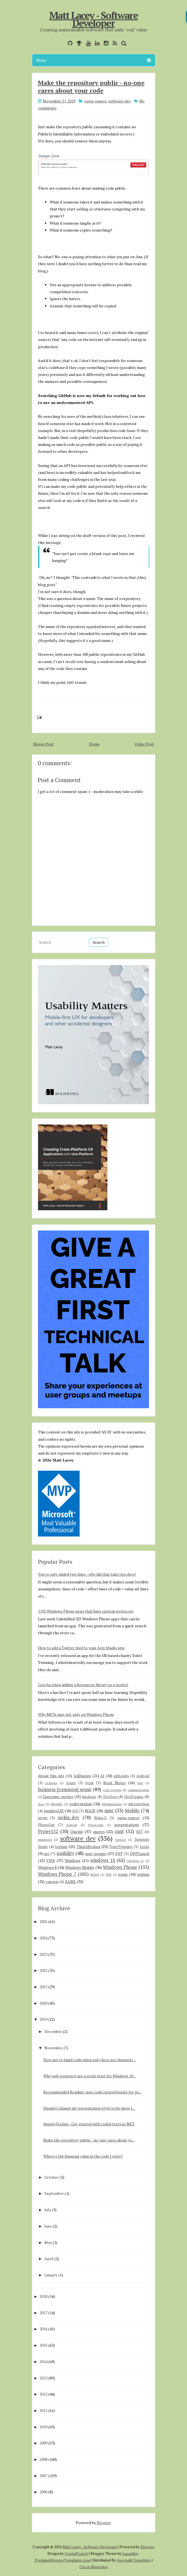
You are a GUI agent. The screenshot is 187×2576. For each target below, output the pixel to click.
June (48, 2226)
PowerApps (95, 1825)
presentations (126, 1824)
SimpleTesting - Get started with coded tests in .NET (89, 2123)
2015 (43, 2345)
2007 (43, 2475)
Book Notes (114, 1782)
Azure (71, 1783)
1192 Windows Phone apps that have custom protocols (86, 1611)
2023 (43, 1954)
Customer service (58, 1796)
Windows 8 (47, 1867)
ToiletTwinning (121, 1846)
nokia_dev (68, 1817)
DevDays (110, 1796)
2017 (43, 2312)
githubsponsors (112, 1804)
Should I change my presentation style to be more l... (89, 2108)
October (51, 2177)
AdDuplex (82, 1775)
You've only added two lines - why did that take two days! (87, 1574)
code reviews (112, 1790)
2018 (43, 2296)
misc (109, 1810)
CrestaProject (76, 2553)
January (50, 2275)
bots (140, 1783)
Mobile (132, 1810)
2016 (43, 2328)
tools (144, 1846)
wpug (123, 1874)
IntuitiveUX (54, 1810)
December (53, 2031)
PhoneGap (46, 1824)
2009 (43, 2443)
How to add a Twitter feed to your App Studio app (81, 1647)
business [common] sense (65, 1789)
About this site (51, 1775)
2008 (43, 2459)
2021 (43, 1986)
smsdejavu (45, 1839)
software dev (119, 101)
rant (119, 1831)
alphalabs (121, 1776)
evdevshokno (80, 1803)
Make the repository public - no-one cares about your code (91, 86)
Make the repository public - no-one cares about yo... (89, 2140)
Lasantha (130, 2553)
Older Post (144, 744)
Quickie (76, 1831)
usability (65, 1853)
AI (102, 1775)
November (53, 2047)
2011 (43, 2410)
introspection (138, 1804)
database (89, 1796)
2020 (43, 2003)
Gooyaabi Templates (134, 2560)
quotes (99, 1831)
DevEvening (133, 1796)
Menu (93, 60)
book (89, 1783)
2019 (43, 2019)
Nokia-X (100, 1818)
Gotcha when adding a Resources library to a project (83, 1684)
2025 (43, 1921)
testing (61, 1846)
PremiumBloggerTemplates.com (62, 2560)
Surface (120, 1839)
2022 (43, 1970)
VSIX (50, 1860)
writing (143, 1874)
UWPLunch (139, 1853)
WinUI (94, 1874)
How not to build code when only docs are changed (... (89, 2059)
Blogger (104, 2522)
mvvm (42, 1818)
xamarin (52, 1881)
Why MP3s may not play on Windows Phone (76, 1714)
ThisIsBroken (88, 1846)
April (49, 2258)
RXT (139, 1831)
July (47, 2209)
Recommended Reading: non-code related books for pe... (92, 2092)
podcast (71, 1825)
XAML (70, 1881)
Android (143, 1776)
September (54, 2193)
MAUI (90, 1810)
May (48, 2242)
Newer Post (43, 744)
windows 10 (102, 1860)
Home (94, 744)
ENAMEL (57, 1804)
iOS (75, 1811)
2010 (43, 2426)
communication (138, 1790)
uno (47, 1853)
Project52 (48, 1831)
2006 (43, 2491)
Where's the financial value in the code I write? (83, 2156)
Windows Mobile (79, 1867)
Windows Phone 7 (57, 1874)
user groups (95, 1853)
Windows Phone (120, 1867)
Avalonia (51, 1783)
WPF (109, 1874)
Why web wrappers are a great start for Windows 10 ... (89, 2075)
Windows (72, 1860)
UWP (119, 1853)
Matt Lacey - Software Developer (93, 19)
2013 (43, 2378)
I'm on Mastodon (93, 2566)
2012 (43, 2394)
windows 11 (135, 1861)
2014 (43, 2361)
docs (41, 1804)
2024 (43, 1937)
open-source (95, 101)
